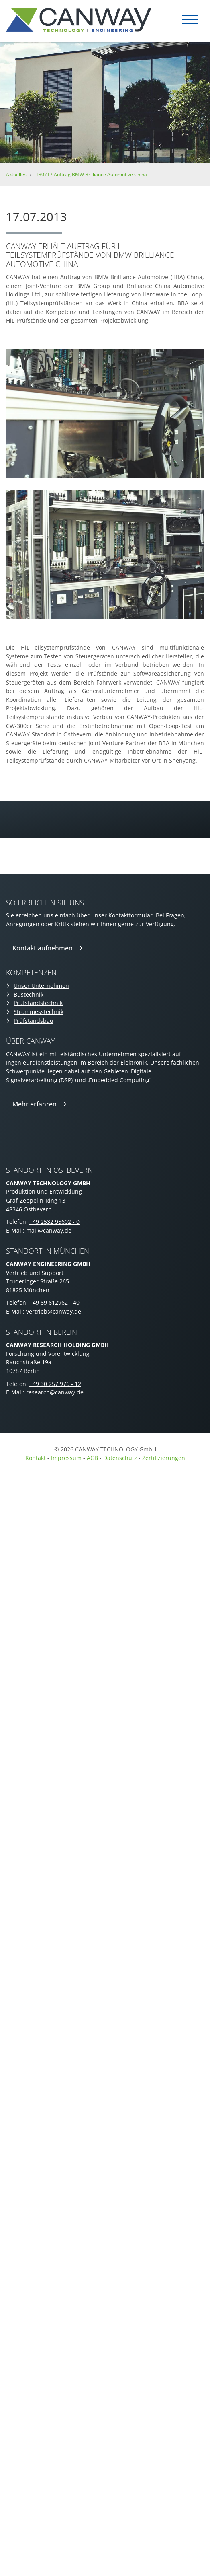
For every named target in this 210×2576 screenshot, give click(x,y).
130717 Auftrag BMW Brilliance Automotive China (91, 174)
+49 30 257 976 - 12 (55, 1384)
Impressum (66, 1458)
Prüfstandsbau (33, 1020)
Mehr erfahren (34, 1104)
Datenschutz (121, 1458)
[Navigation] (190, 20)
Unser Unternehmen (41, 985)
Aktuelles (16, 174)
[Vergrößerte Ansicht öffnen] (105, 413)
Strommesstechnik (38, 1012)
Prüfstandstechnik (38, 1003)
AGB (92, 1458)
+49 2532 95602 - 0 (54, 1221)
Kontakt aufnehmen (42, 948)
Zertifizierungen (163, 1458)
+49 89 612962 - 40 (54, 1302)
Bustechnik (28, 994)
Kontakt (35, 1458)
